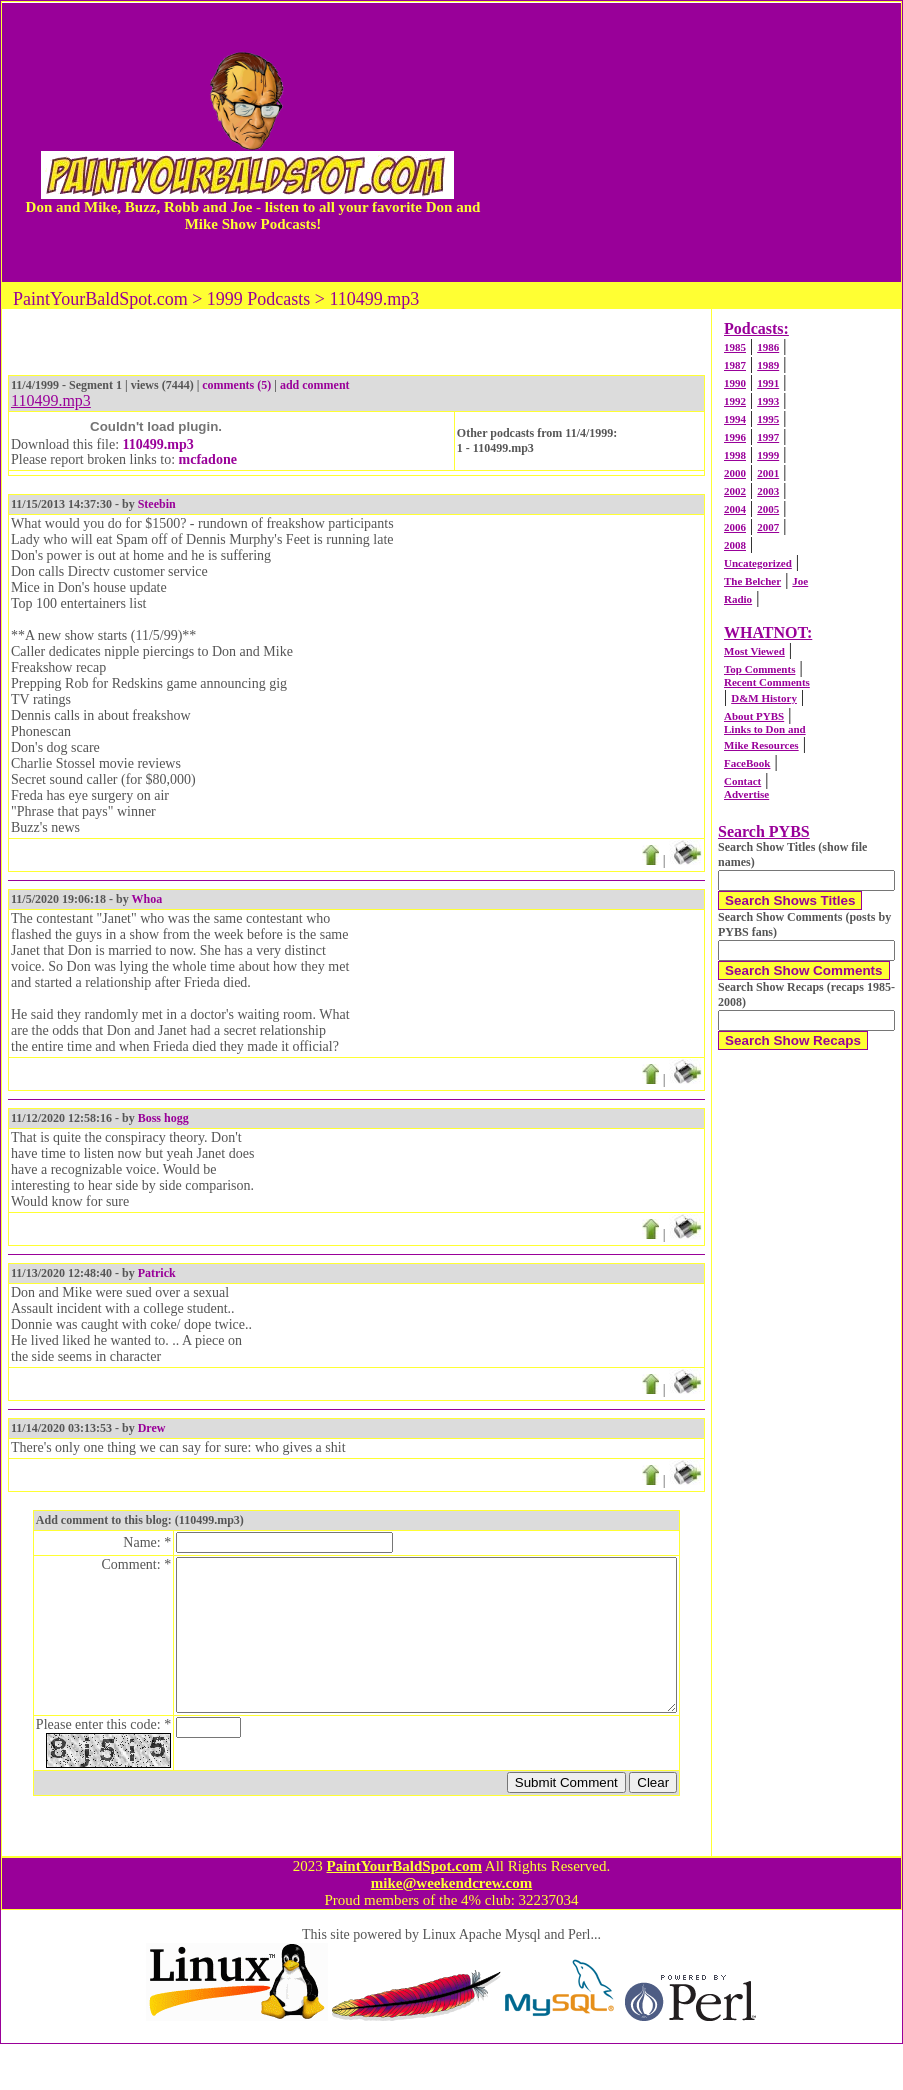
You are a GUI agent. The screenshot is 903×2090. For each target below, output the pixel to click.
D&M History (764, 698)
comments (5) (236, 385)
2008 (735, 545)
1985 (735, 347)
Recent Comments (767, 682)
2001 (768, 473)
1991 (768, 383)
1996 (735, 437)
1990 (735, 383)
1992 (735, 401)
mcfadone (208, 459)
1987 (735, 365)
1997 (768, 437)
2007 (768, 527)
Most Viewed (754, 651)
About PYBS (754, 716)
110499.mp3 (158, 444)
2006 (735, 527)
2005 (768, 509)
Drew (152, 1428)
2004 (735, 509)
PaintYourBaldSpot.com (403, 1912)
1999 (768, 455)
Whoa (146, 899)
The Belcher (752, 581)
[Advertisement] (696, 142)
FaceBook (747, 763)
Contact (742, 781)
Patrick (157, 1273)
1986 (768, 347)
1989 (768, 365)
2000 (735, 473)
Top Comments (759, 669)
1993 (768, 401)
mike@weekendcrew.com (452, 1929)
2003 (768, 491)
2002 (735, 491)
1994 (735, 419)
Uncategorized (758, 563)
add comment (315, 385)
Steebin (157, 504)
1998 (735, 455)
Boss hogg (163, 1118)
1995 (768, 419)
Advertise (746, 794)
